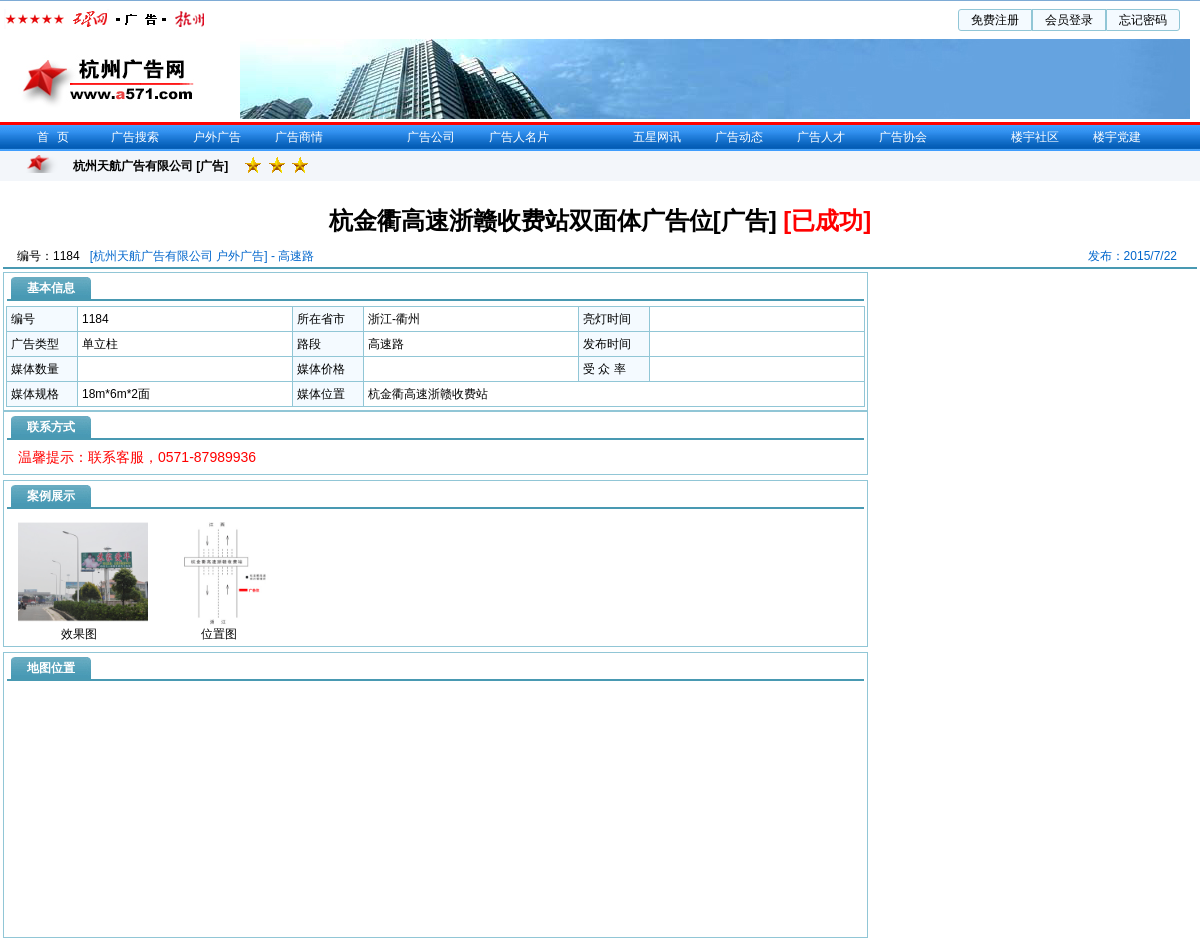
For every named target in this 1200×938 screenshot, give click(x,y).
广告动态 (739, 137)
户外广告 (217, 137)
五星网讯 (657, 137)
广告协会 (903, 137)
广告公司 (431, 137)
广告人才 (821, 137)
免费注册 (995, 20)
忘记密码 (1143, 20)
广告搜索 (135, 137)
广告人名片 (519, 137)
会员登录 (1069, 20)
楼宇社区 (1035, 137)
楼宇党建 (1117, 137)
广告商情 (299, 137)
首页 (57, 137)
